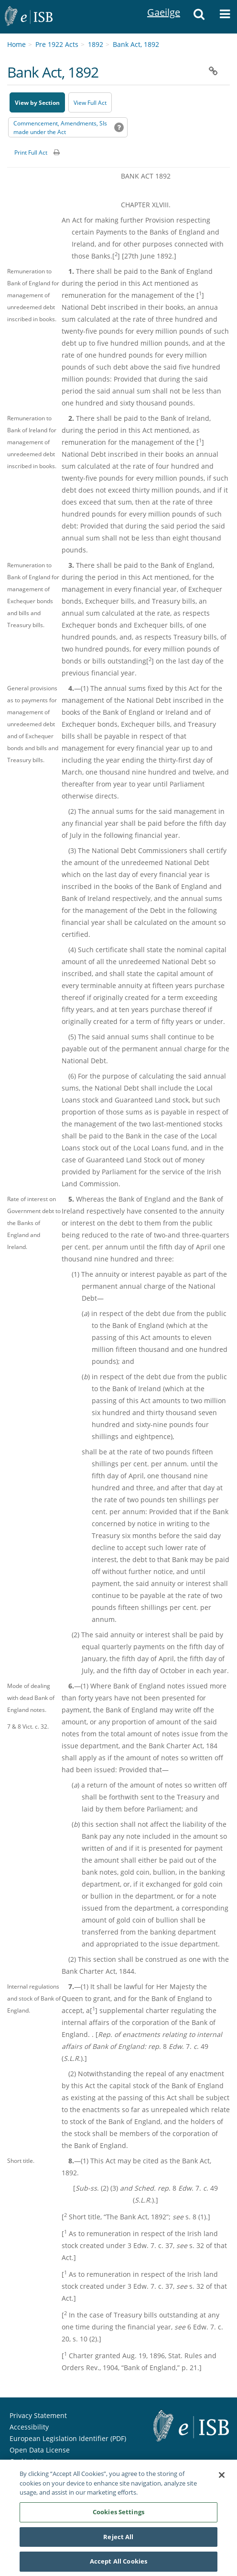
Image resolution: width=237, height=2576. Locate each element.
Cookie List (26, 2461)
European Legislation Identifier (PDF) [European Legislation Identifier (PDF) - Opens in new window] (68, 2438)
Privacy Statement (38, 2415)
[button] (199, 17)
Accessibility (29, 2426)
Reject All (118, 2539)
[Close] (221, 2478)
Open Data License (40, 2449)
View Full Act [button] (90, 103)
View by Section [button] (37, 103)
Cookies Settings (118, 2514)
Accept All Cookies (118, 2564)
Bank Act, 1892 (136, 44)
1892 (95, 44)
